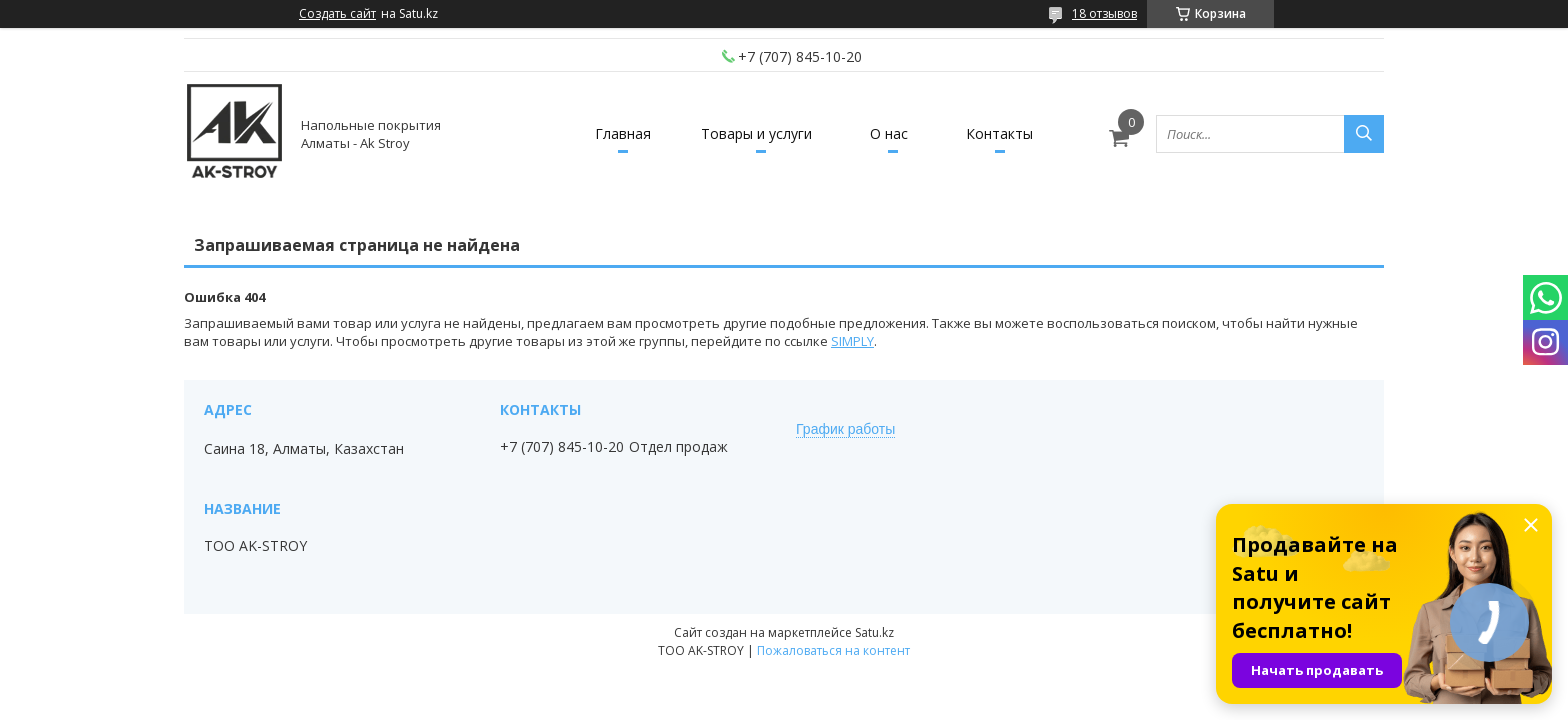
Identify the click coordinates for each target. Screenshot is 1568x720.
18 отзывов (1104, 13)
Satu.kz (874, 632)
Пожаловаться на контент (833, 650)
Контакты (999, 133)
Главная (623, 133)
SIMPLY (852, 341)
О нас (889, 133)
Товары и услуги (756, 133)
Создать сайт (337, 14)
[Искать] (1364, 134)
